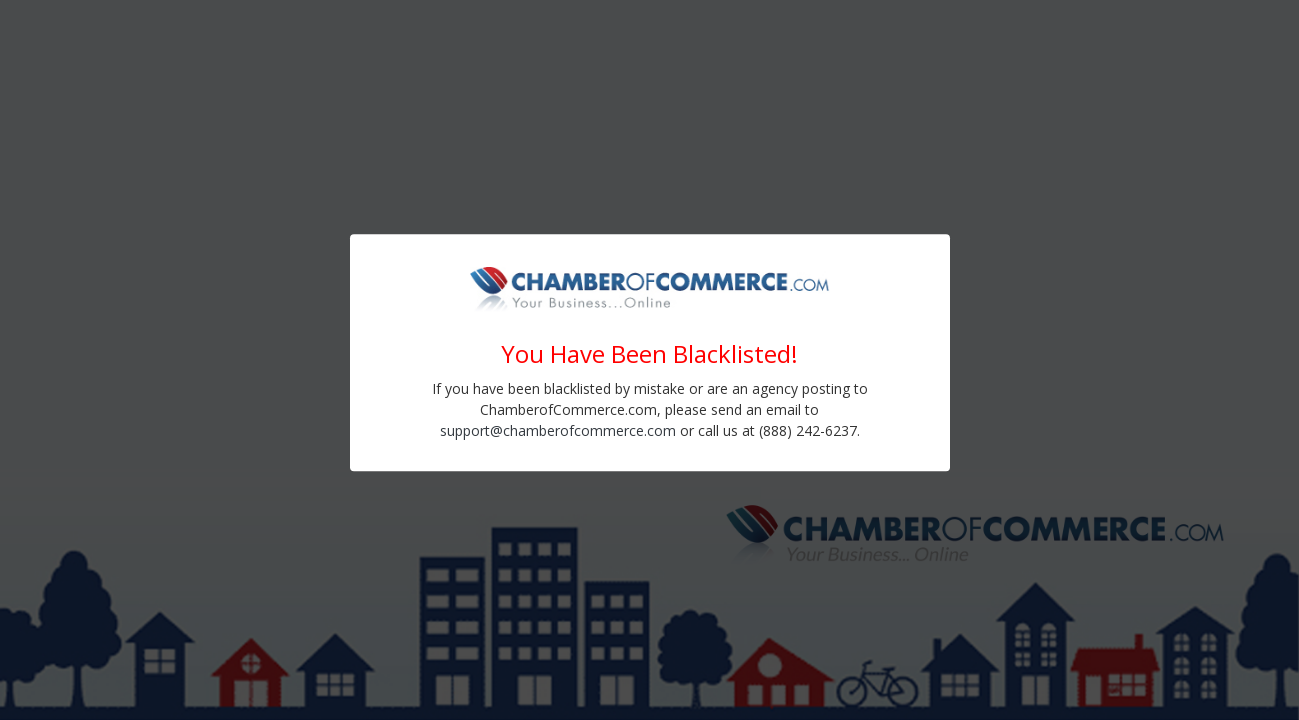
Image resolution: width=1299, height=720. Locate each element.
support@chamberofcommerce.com (558, 430)
